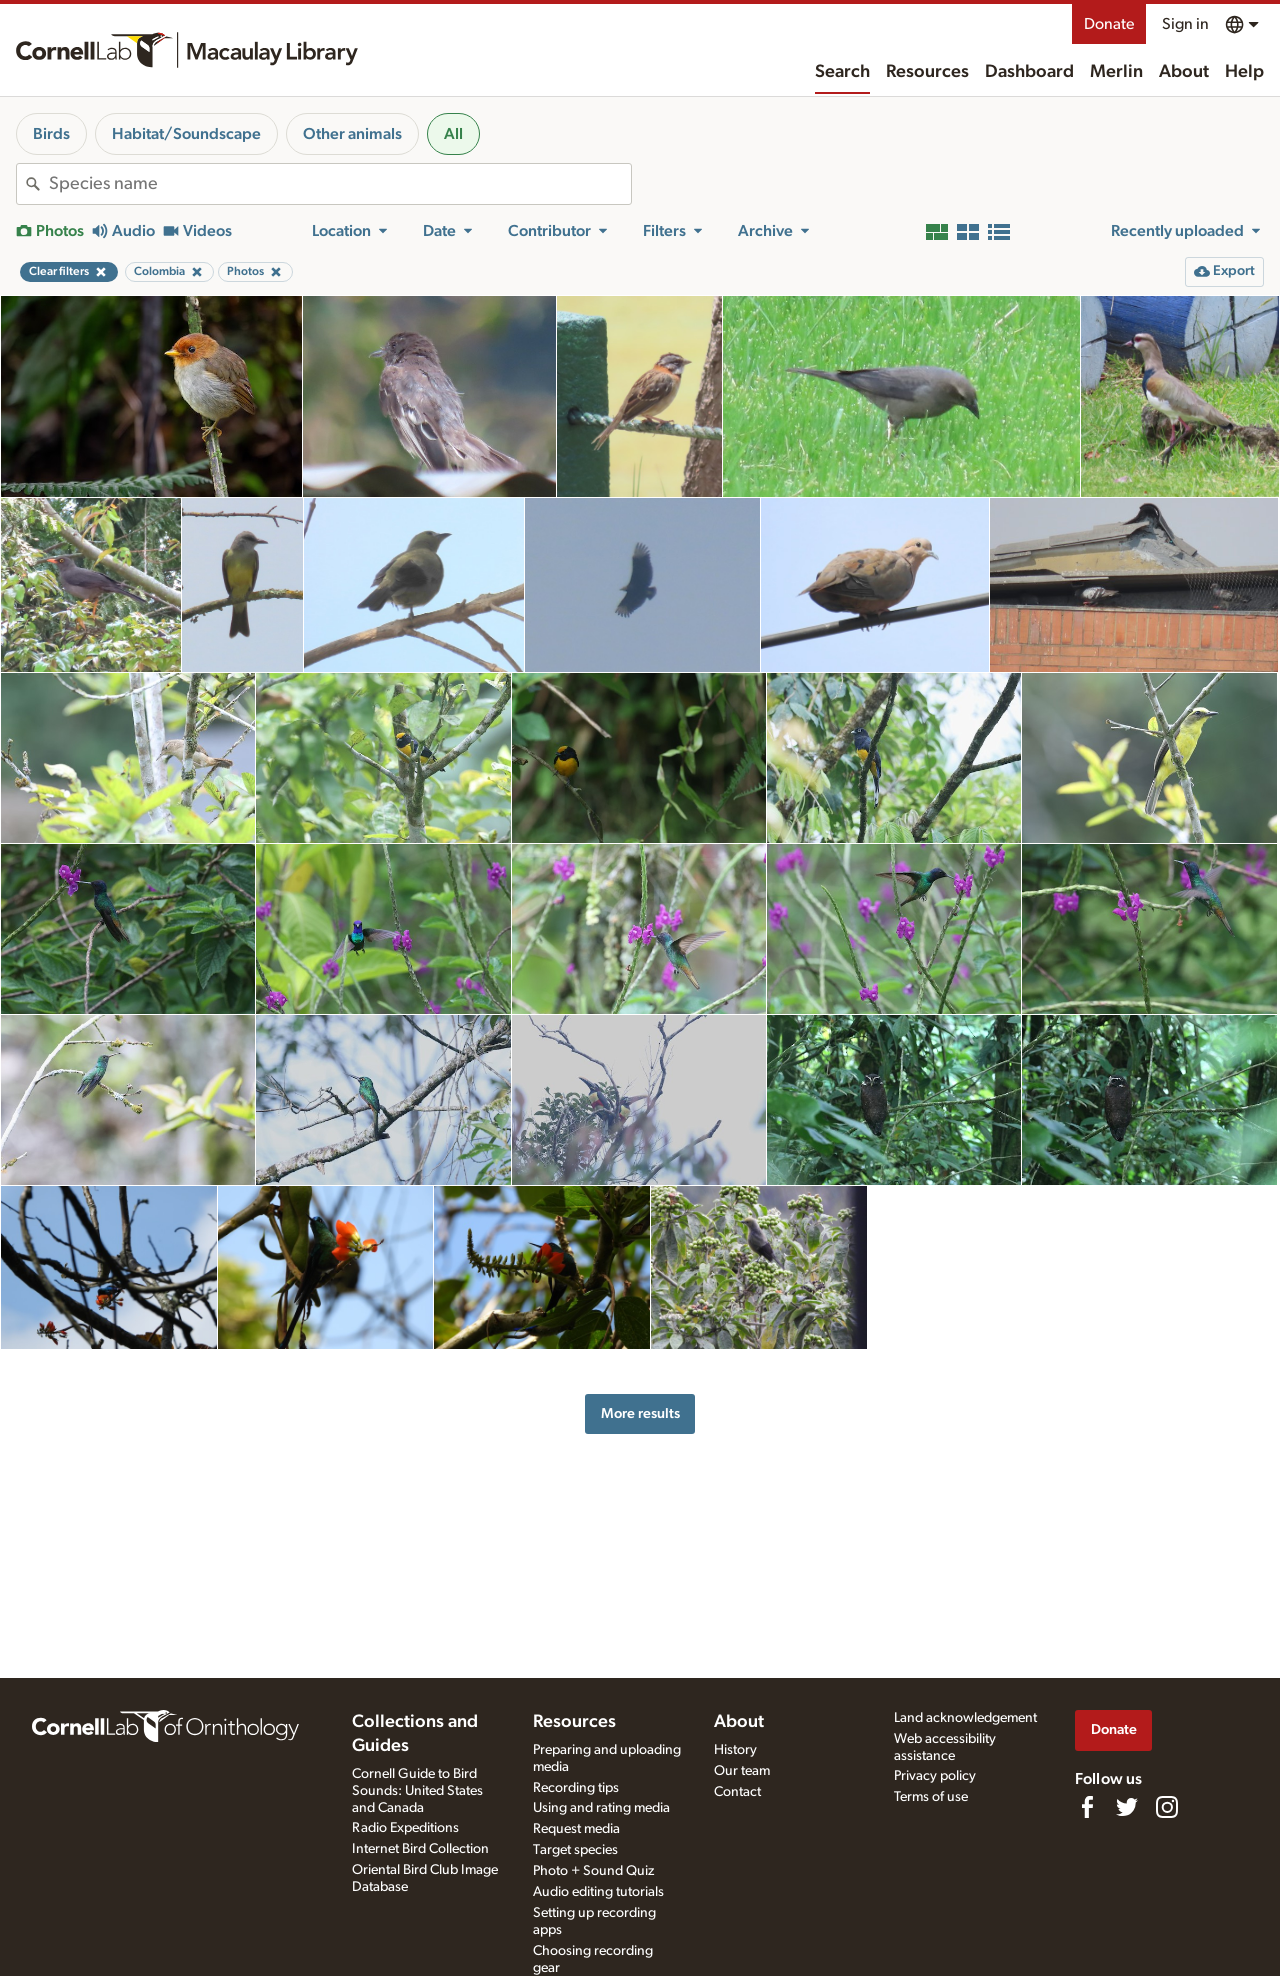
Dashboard (1029, 72)
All (453, 134)
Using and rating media (601, 1808)
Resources (927, 72)
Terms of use (931, 1797)
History (735, 1750)
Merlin (1116, 72)
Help (1244, 72)
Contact (737, 1792)
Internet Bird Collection (420, 1849)
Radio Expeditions (405, 1828)
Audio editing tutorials (598, 1892)
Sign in (1185, 24)
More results (640, 1413)
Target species (575, 1850)
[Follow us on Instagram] (1167, 1807)
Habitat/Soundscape (186, 134)
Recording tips (576, 1788)
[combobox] (340, 184)
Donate (1109, 24)
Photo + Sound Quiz (593, 1871)
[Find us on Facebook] (1087, 1807)
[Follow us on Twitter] (1127, 1807)
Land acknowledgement (965, 1718)
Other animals (352, 134)
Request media (576, 1829)
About (1184, 72)
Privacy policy (935, 1776)
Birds (51, 134)
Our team (742, 1771)
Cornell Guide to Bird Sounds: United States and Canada (417, 1791)
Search (842, 72)
